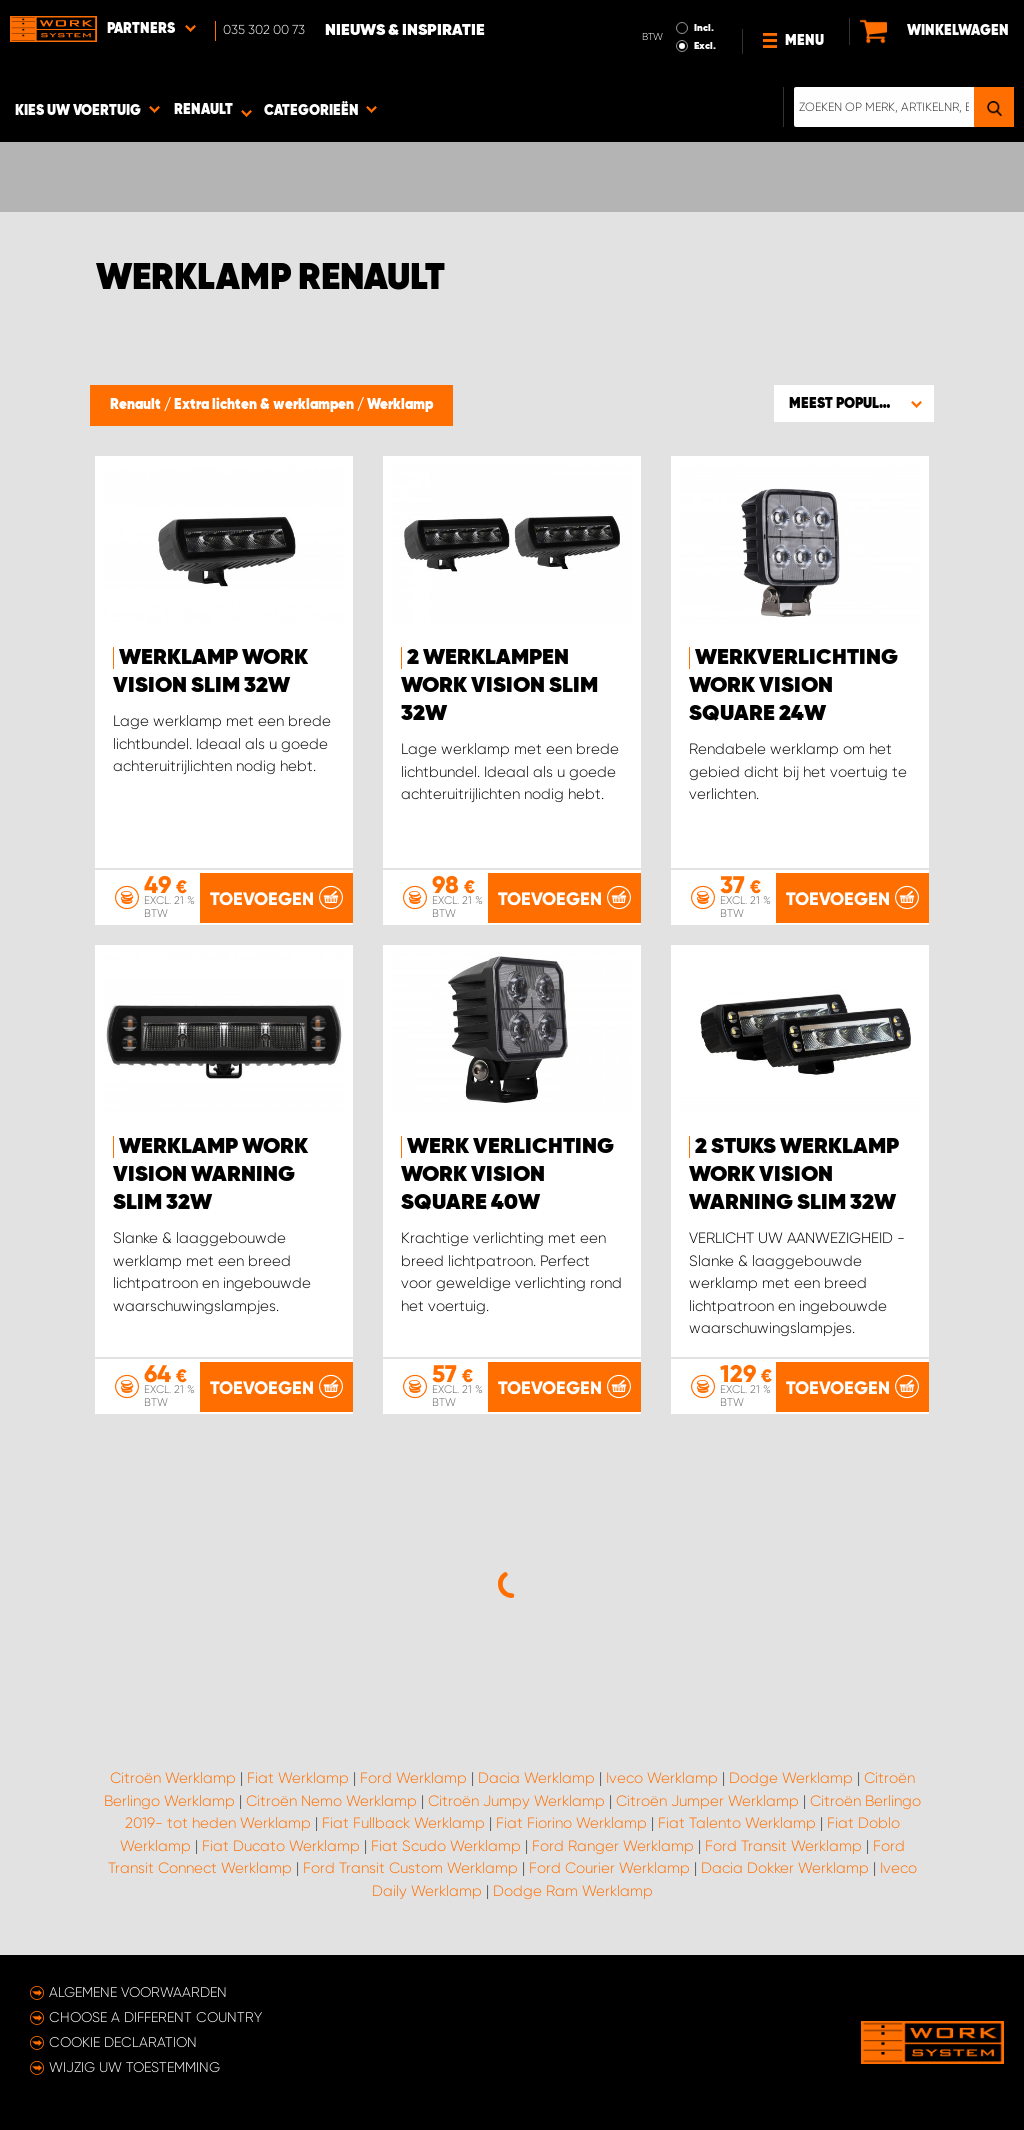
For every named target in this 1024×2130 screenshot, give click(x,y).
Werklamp (400, 405)
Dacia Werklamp (536, 1778)
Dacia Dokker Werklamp (785, 1868)
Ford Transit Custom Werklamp (410, 1868)
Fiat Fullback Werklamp (403, 1823)
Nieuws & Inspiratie (405, 31)
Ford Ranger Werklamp (613, 1846)
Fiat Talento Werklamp (737, 1823)
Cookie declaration (123, 2042)
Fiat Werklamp (298, 1778)
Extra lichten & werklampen (265, 405)
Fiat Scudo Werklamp (446, 1846)
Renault (137, 405)
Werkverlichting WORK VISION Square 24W (793, 686)
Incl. (704, 28)
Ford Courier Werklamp (609, 1868)
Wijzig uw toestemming (134, 2067)
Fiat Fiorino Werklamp (571, 1823)
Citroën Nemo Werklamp (331, 1801)
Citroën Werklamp (173, 1778)
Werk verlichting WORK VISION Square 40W (507, 1175)
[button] (854, 403)
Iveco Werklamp (662, 1778)
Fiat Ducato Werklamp (281, 1846)
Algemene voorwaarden (138, 1992)
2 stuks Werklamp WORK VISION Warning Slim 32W (794, 1175)
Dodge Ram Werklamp (573, 1891)
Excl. (705, 46)
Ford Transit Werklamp (783, 1846)
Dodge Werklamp (791, 1778)
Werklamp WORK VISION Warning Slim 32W (210, 1175)
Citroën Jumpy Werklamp (516, 1801)
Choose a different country (155, 2017)
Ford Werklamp (413, 1778)
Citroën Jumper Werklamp (707, 1801)
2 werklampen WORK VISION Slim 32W (499, 686)
